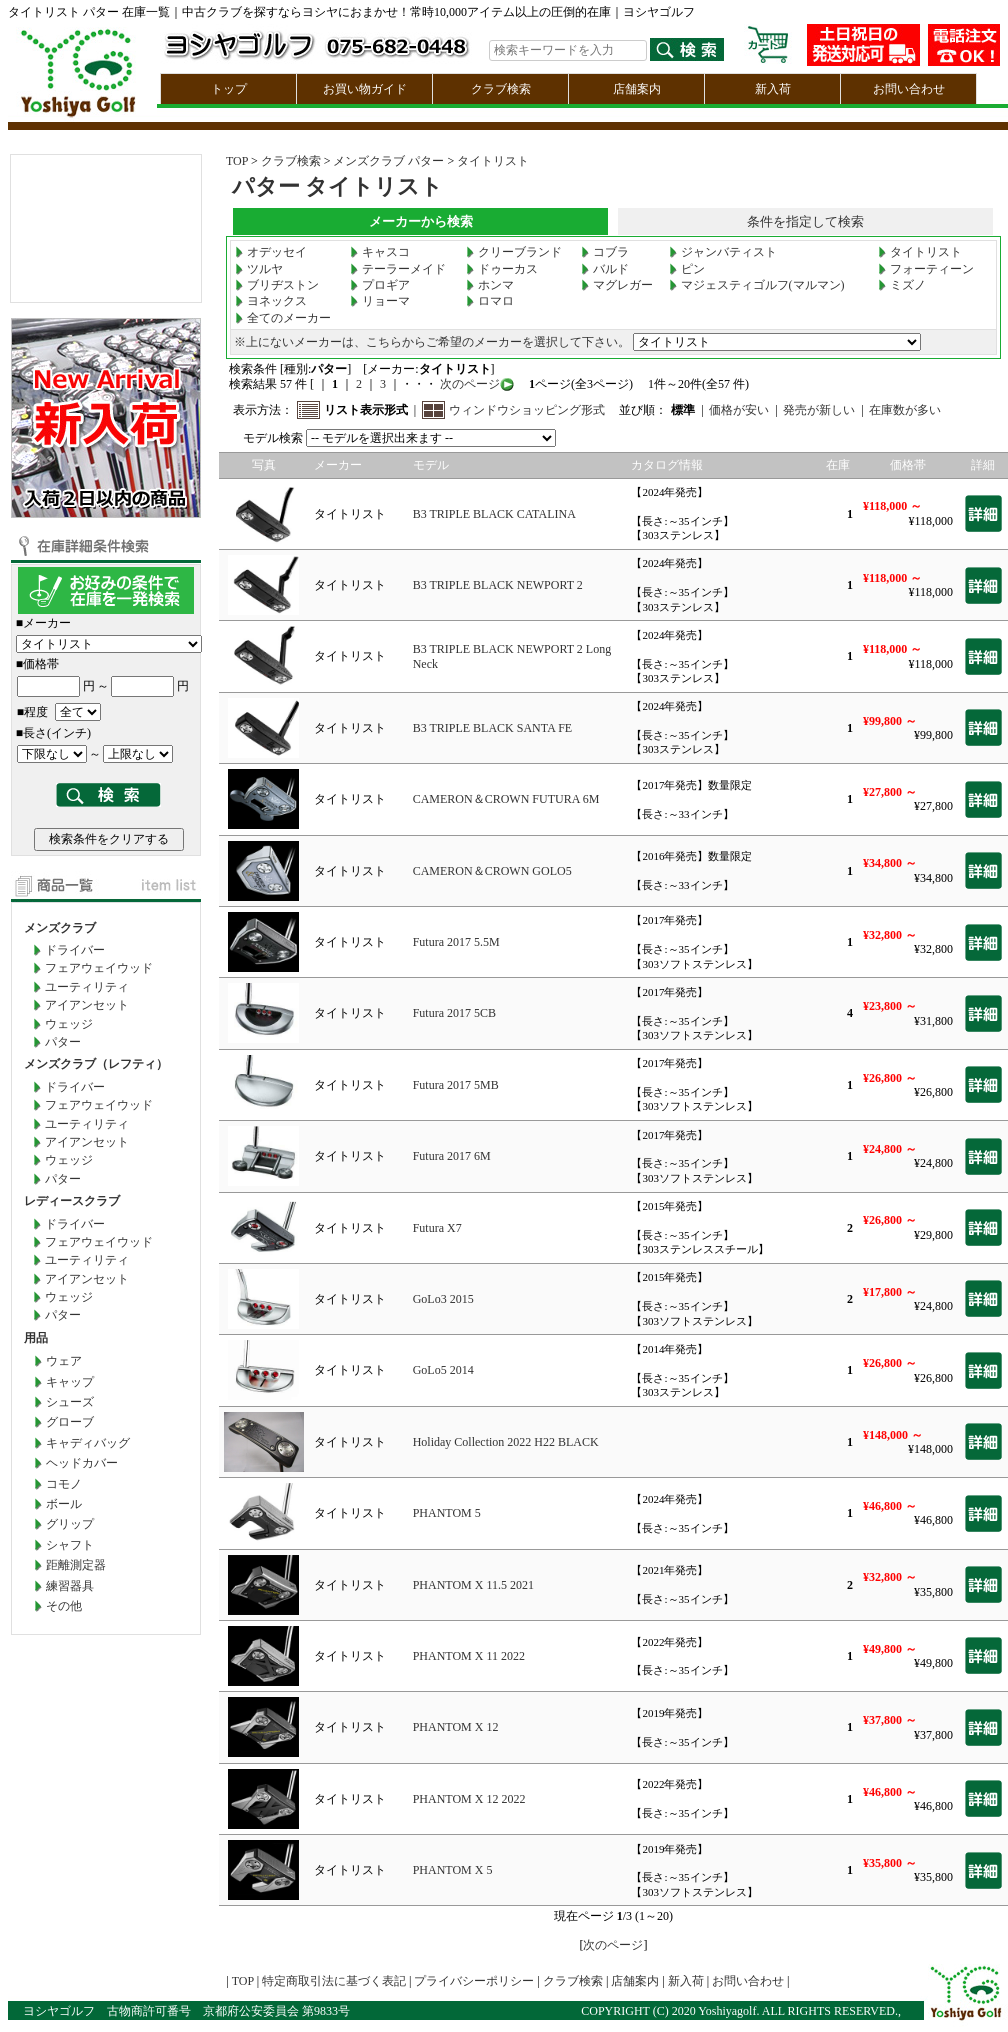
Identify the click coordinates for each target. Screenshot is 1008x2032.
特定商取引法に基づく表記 (334, 1981)
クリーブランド (514, 252)
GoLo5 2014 (443, 1370)
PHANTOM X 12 (456, 1727)
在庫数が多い (905, 410)
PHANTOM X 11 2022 (469, 1656)
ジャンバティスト (723, 252)
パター (63, 1042)
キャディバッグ (88, 1443)
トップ (229, 89)
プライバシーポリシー (474, 1981)
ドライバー (75, 950)
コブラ (605, 252)
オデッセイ (271, 252)
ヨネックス (271, 301)
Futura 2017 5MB (456, 1085)
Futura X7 (437, 1228)
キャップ (70, 1382)
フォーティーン (926, 269)
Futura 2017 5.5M (456, 942)
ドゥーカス (502, 269)
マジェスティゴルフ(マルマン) (757, 285)
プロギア (380, 285)
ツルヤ (259, 269)
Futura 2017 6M (452, 1156)
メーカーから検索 (421, 221)
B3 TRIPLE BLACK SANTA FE (493, 728)
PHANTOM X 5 (453, 1870)
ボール (64, 1504)
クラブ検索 (501, 89)
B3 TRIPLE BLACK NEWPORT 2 (498, 585)
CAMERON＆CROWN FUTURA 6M (506, 799)
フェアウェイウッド (99, 968)
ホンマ (490, 285)
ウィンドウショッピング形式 (527, 410)
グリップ (70, 1524)
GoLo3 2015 (443, 1299)
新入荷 (773, 89)
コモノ (64, 1484)
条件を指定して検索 (805, 221)
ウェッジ (69, 1024)
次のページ (468, 384)
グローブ (70, 1422)
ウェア (64, 1361)
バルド (605, 269)
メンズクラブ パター (388, 161)
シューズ (70, 1402)
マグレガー (617, 285)
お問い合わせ (909, 89)
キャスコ (380, 252)
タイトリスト (493, 161)
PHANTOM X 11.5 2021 (473, 1585)
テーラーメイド (398, 269)
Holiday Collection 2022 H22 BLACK (506, 1442)
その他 (64, 1606)
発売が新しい (819, 410)
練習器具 (70, 1586)
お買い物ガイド (365, 89)
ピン (687, 269)
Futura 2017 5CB (454, 1013)
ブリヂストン (277, 285)
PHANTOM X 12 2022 (469, 1799)
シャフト (70, 1545)
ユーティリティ (87, 987)
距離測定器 (76, 1565)
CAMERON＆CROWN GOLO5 (492, 871)
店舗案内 (637, 89)
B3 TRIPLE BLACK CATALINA (494, 514)
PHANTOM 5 (447, 1513)
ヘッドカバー (82, 1463)
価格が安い (739, 410)
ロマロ (490, 301)
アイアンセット (87, 1005)
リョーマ (380, 301)
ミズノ (902, 285)
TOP (237, 161)
